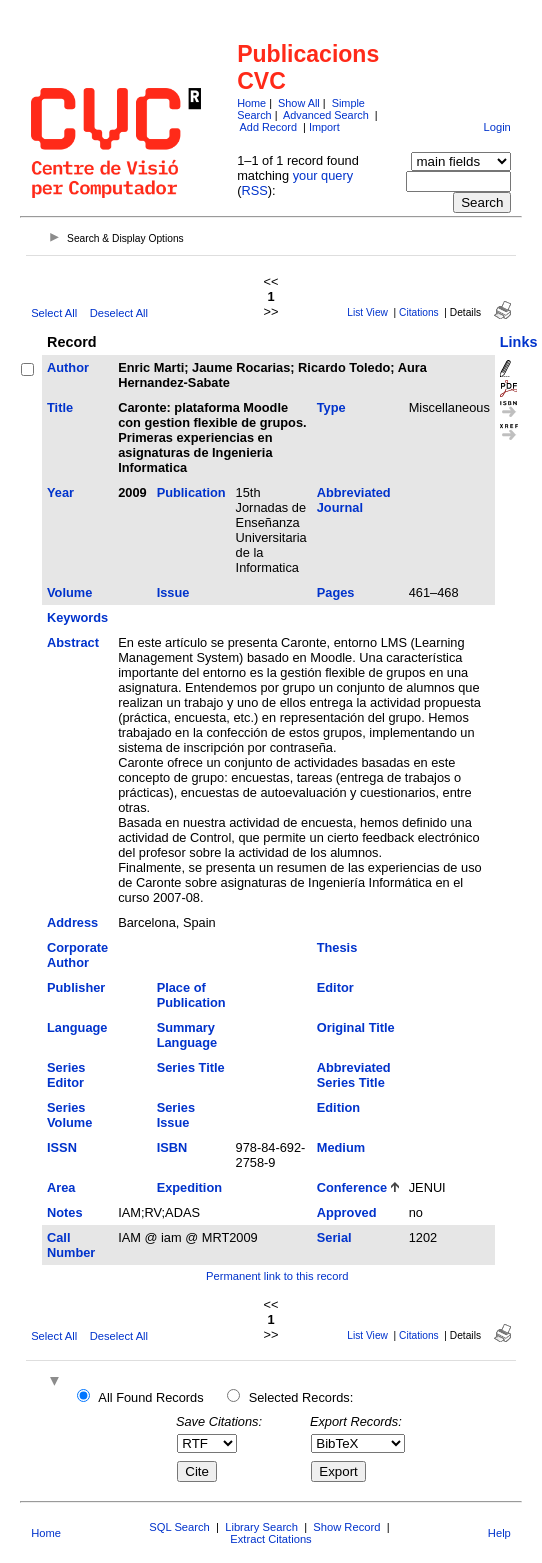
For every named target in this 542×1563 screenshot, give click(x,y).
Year (60, 492)
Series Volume (69, 1115)
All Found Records (150, 1397)
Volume (69, 592)
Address (72, 922)
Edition (338, 1107)
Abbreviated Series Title (354, 1075)
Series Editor (66, 1075)
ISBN (172, 1147)
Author (68, 367)
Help (499, 1533)
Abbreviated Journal (354, 500)
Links (519, 342)
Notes (65, 1212)
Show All (299, 103)
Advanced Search (326, 115)
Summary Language (187, 1035)
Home (251, 103)
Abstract (73, 642)
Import (324, 127)
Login (496, 127)
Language (77, 1027)
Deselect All (119, 313)
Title (60, 407)
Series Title (191, 1067)
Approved (347, 1212)
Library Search (261, 1527)
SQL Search (179, 1527)
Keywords (77, 617)
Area (61, 1187)
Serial (334, 1237)
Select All (54, 313)
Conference (352, 1187)
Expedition (189, 1187)
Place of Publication (191, 995)
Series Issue (176, 1115)
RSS (254, 190)
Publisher (76, 987)
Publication (191, 492)
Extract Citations (270, 1539)
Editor (335, 987)
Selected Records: (301, 1397)
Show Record (346, 1527)
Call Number (71, 1245)
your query (323, 175)
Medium (341, 1147)
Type (331, 407)
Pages (336, 592)
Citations (419, 312)
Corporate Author (77, 955)
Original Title (356, 1027)
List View (367, 312)
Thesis (337, 947)
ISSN (62, 1147)
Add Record (268, 127)
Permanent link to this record (277, 1276)
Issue (173, 592)
